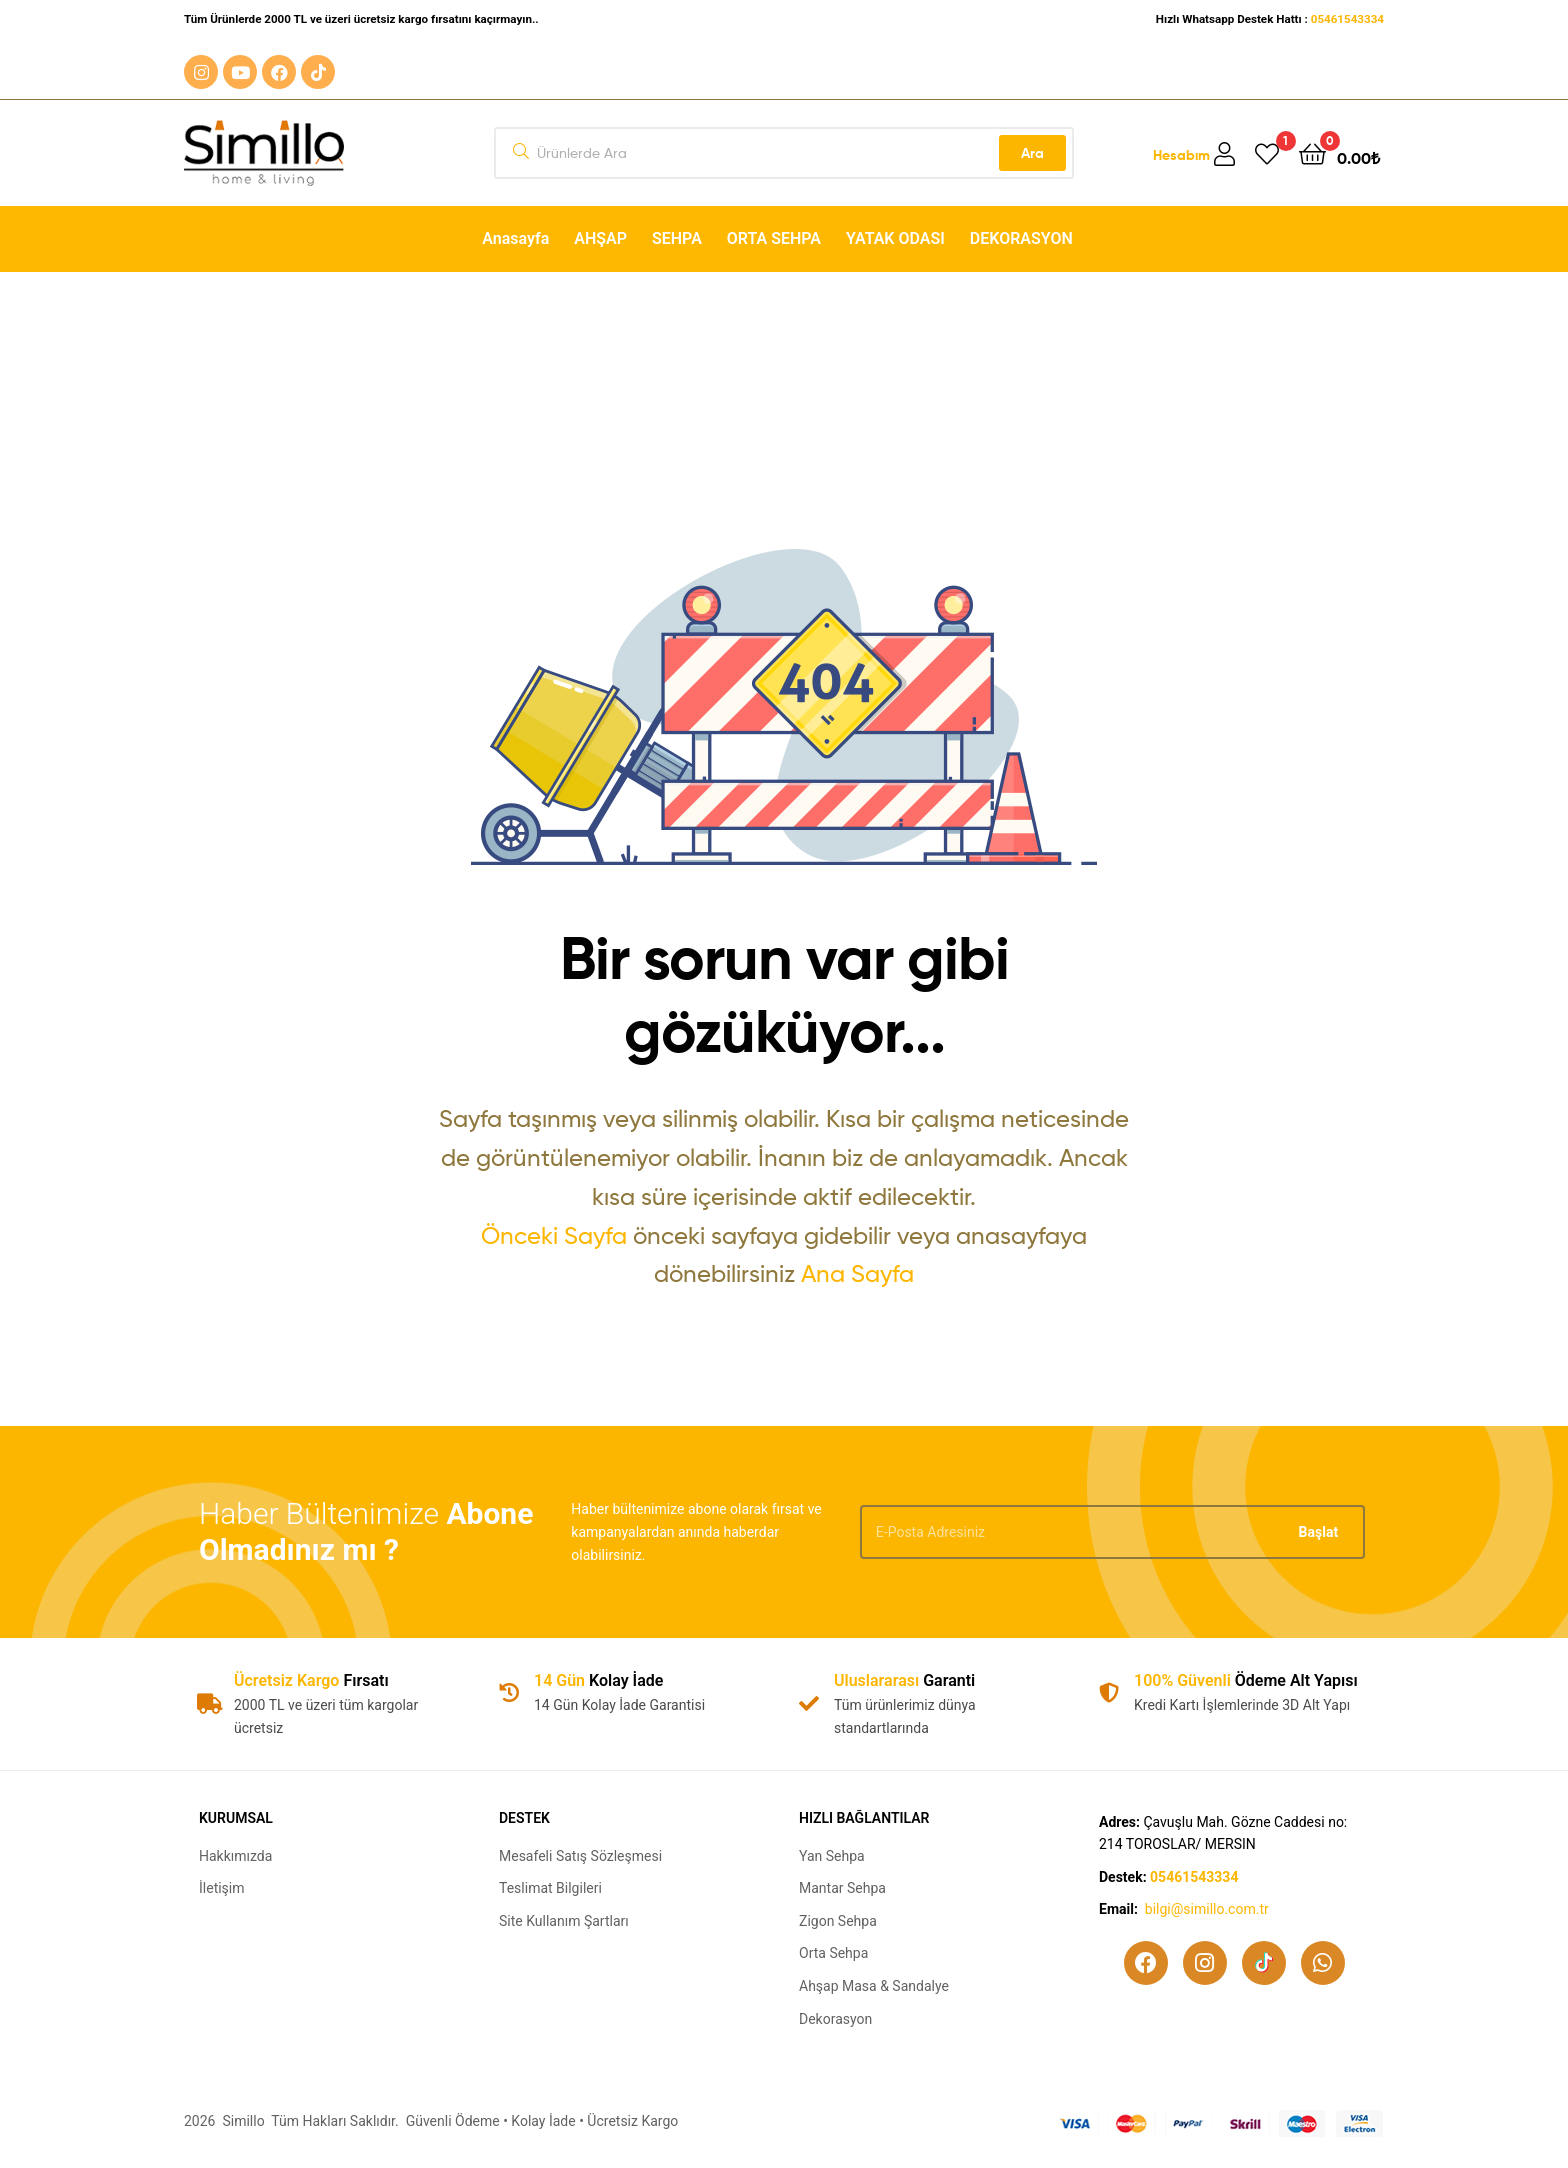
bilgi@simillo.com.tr (1207, 1909)
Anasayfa (515, 238)
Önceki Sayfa (554, 1235)
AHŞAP (600, 238)
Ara (1032, 153)
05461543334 (1347, 19)
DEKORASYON (1021, 238)
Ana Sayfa (857, 1273)
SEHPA (677, 238)
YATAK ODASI (895, 238)
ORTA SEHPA (774, 238)
